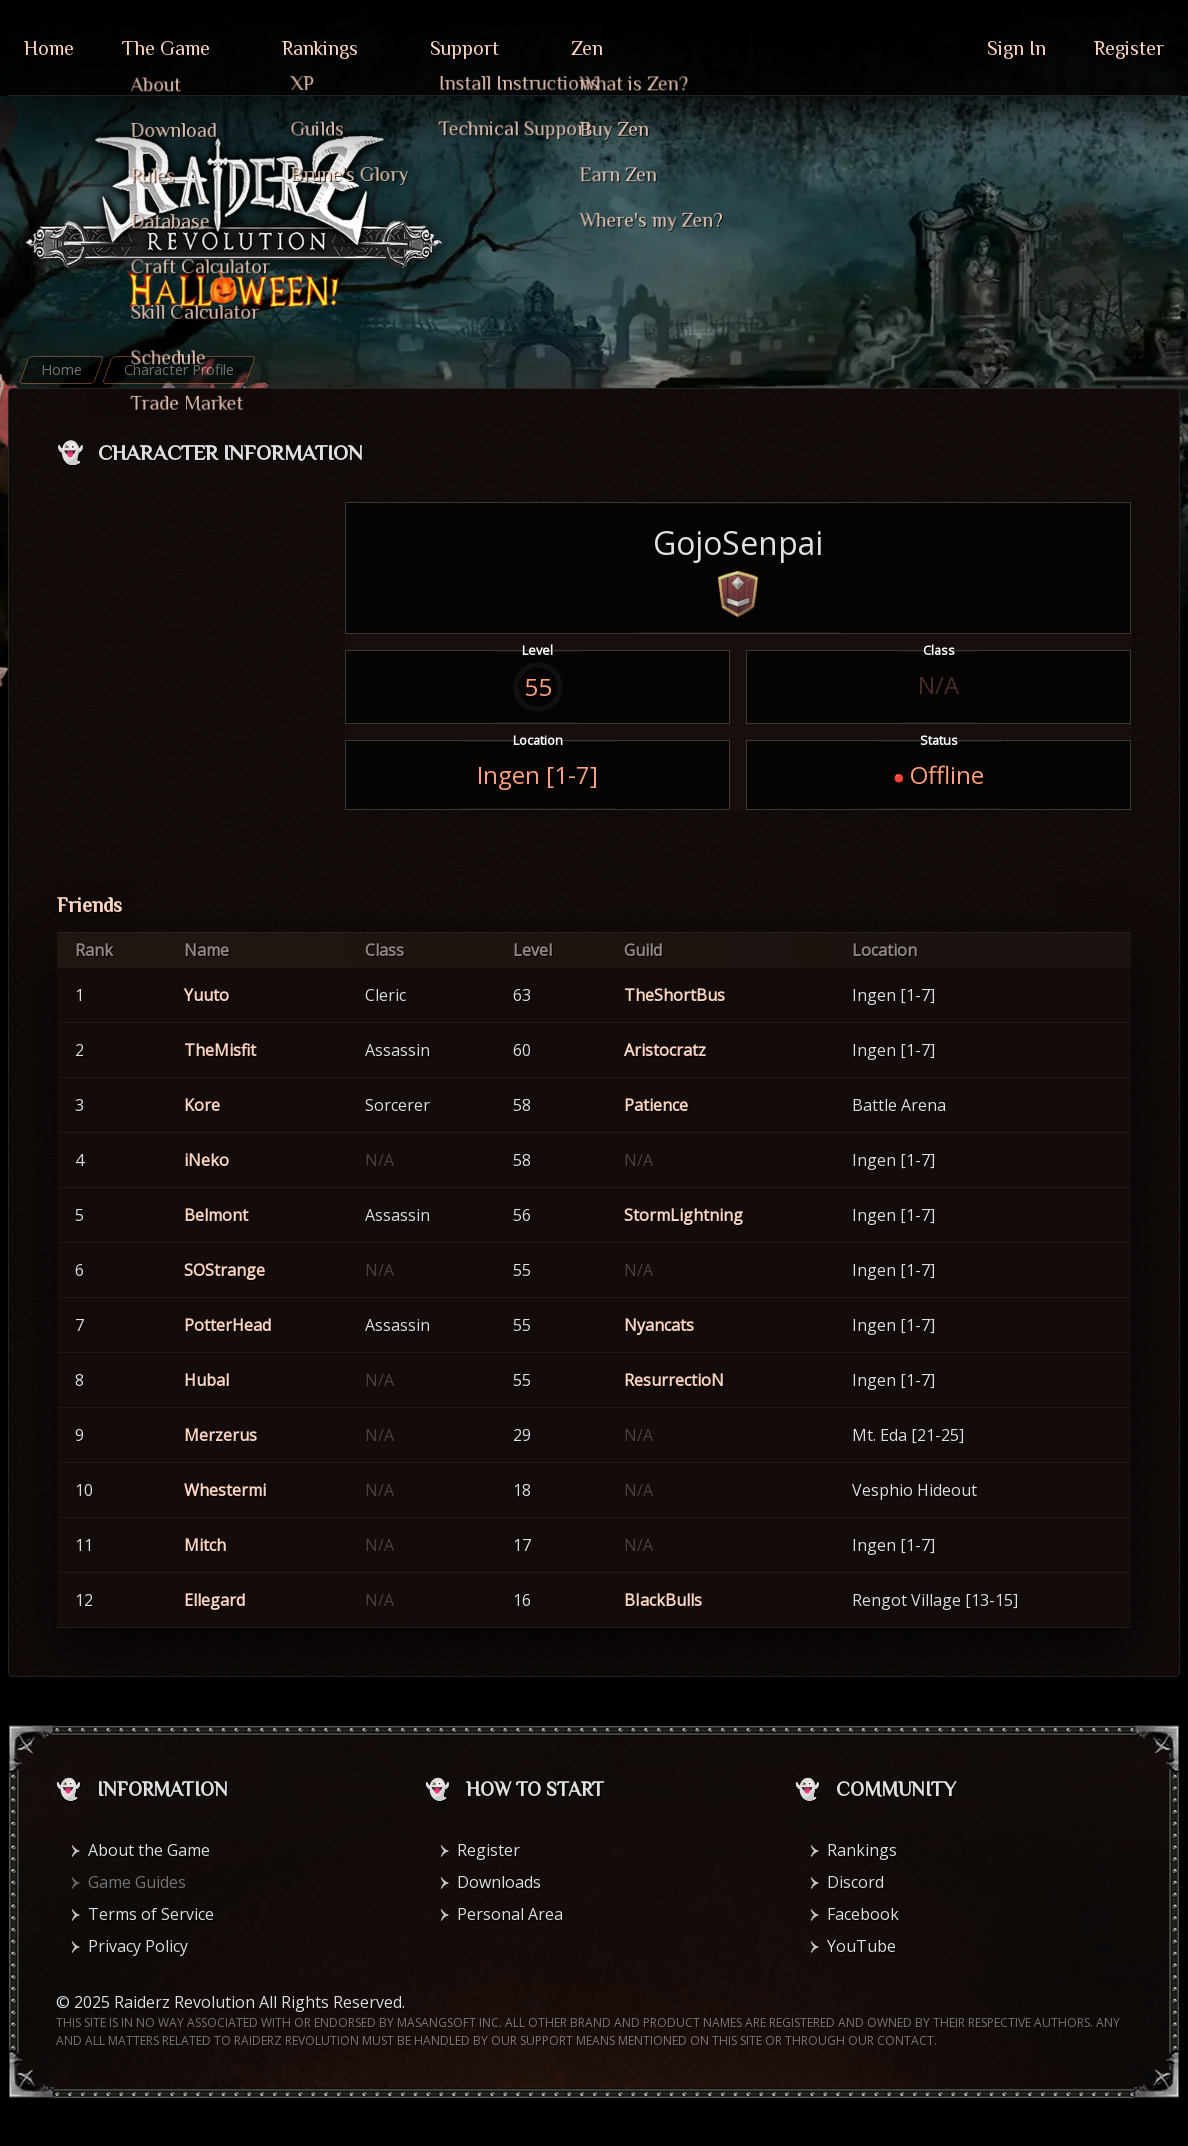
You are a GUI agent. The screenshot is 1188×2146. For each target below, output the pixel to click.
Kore (202, 1105)
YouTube (861, 1946)
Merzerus (220, 1435)
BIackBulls (663, 1600)
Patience (656, 1105)
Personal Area (510, 1914)
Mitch (205, 1545)
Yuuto (206, 995)
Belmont (216, 1215)
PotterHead (227, 1325)
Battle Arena (899, 1105)
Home (49, 48)
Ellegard (214, 1600)
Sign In (1016, 48)
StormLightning (683, 1215)
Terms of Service (151, 1914)
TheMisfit (220, 1050)
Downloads (499, 1882)
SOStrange (224, 1270)
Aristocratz (665, 1050)
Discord (855, 1882)
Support (464, 48)
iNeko (206, 1160)
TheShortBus (674, 995)
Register (1129, 48)
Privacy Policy (138, 1946)
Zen (587, 48)
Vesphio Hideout (914, 1490)
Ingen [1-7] (537, 774)
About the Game (149, 1850)
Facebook (863, 1914)
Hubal (206, 1380)
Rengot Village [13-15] (935, 1600)
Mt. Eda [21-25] (908, 1435)
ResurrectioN (674, 1380)
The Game (166, 48)
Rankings (320, 48)
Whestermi (225, 1490)
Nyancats (659, 1325)
